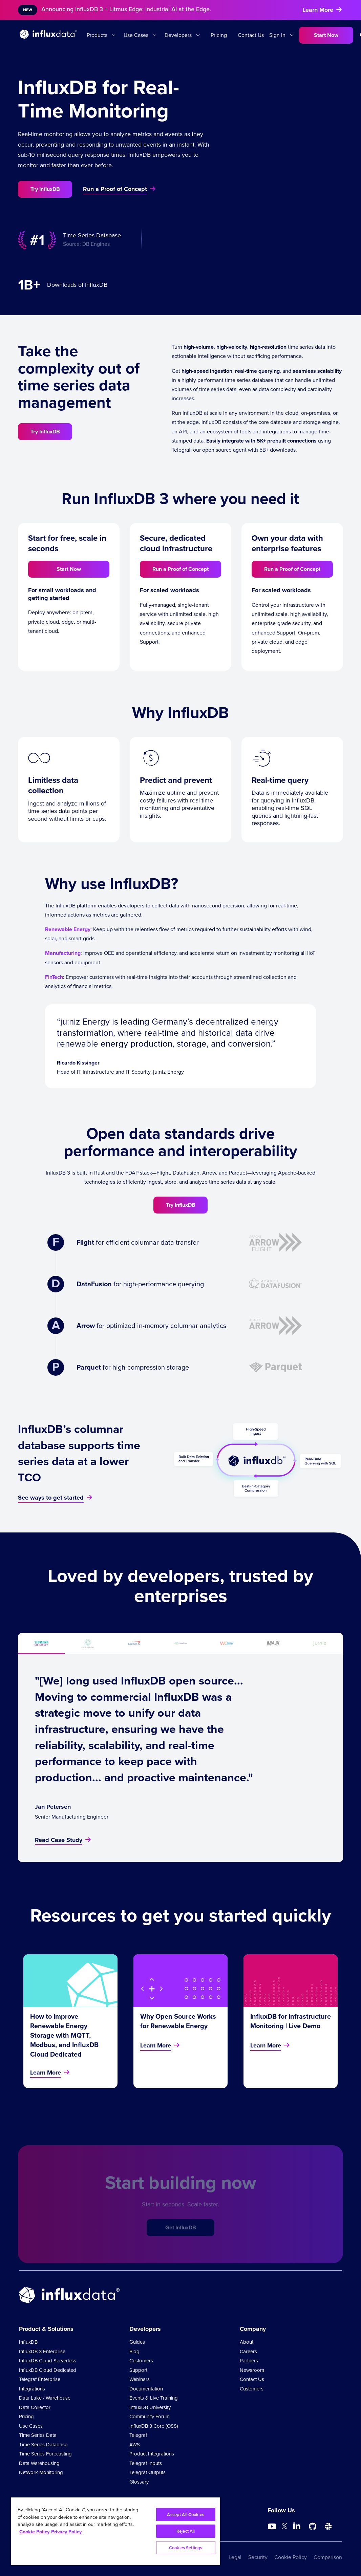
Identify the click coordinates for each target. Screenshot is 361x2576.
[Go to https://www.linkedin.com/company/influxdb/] (297, 2526)
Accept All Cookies (185, 2514)
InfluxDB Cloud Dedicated (47, 2370)
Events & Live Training (153, 2398)
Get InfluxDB (180, 2237)
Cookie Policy (290, 2557)
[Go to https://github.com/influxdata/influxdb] (312, 2526)
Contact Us (251, 35)
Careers (248, 2351)
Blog (134, 2351)
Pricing (219, 35)
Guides (137, 2342)
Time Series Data (38, 2435)
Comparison (328, 2557)
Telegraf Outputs (147, 2472)
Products (97, 35)
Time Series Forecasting (45, 2453)
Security (258, 2557)
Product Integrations (151, 2453)
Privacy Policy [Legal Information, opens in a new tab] (66, 2531)
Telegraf (138, 2435)
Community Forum (149, 2416)
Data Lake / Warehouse (44, 2398)
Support (138, 2370)
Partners (249, 2360)
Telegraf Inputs (145, 2463)
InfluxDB (28, 2342)
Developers (178, 35)
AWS (134, 2444)
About (246, 2342)
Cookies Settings (185, 2548)
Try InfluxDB (45, 189)
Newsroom (252, 2370)
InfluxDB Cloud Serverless (47, 2360)
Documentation (146, 2388)
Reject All (185, 2531)
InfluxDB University (150, 2407)
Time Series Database (43, 2444)
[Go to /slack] (328, 2526)
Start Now (326, 35)
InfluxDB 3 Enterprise (42, 2351)
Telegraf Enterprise (39, 2379)
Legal (235, 2557)
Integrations (32, 2388)
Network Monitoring (41, 2472)
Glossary (139, 2482)
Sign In (277, 35)
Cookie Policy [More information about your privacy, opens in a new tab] (34, 2531)
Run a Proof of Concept (180, 569)
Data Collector (34, 2407)
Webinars (139, 2379)
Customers (141, 2360)
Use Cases (136, 35)
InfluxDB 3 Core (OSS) (153, 2426)
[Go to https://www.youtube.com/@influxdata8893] (273, 2526)
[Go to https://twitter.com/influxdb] (284, 2527)
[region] (115, 2531)
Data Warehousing (39, 2463)
